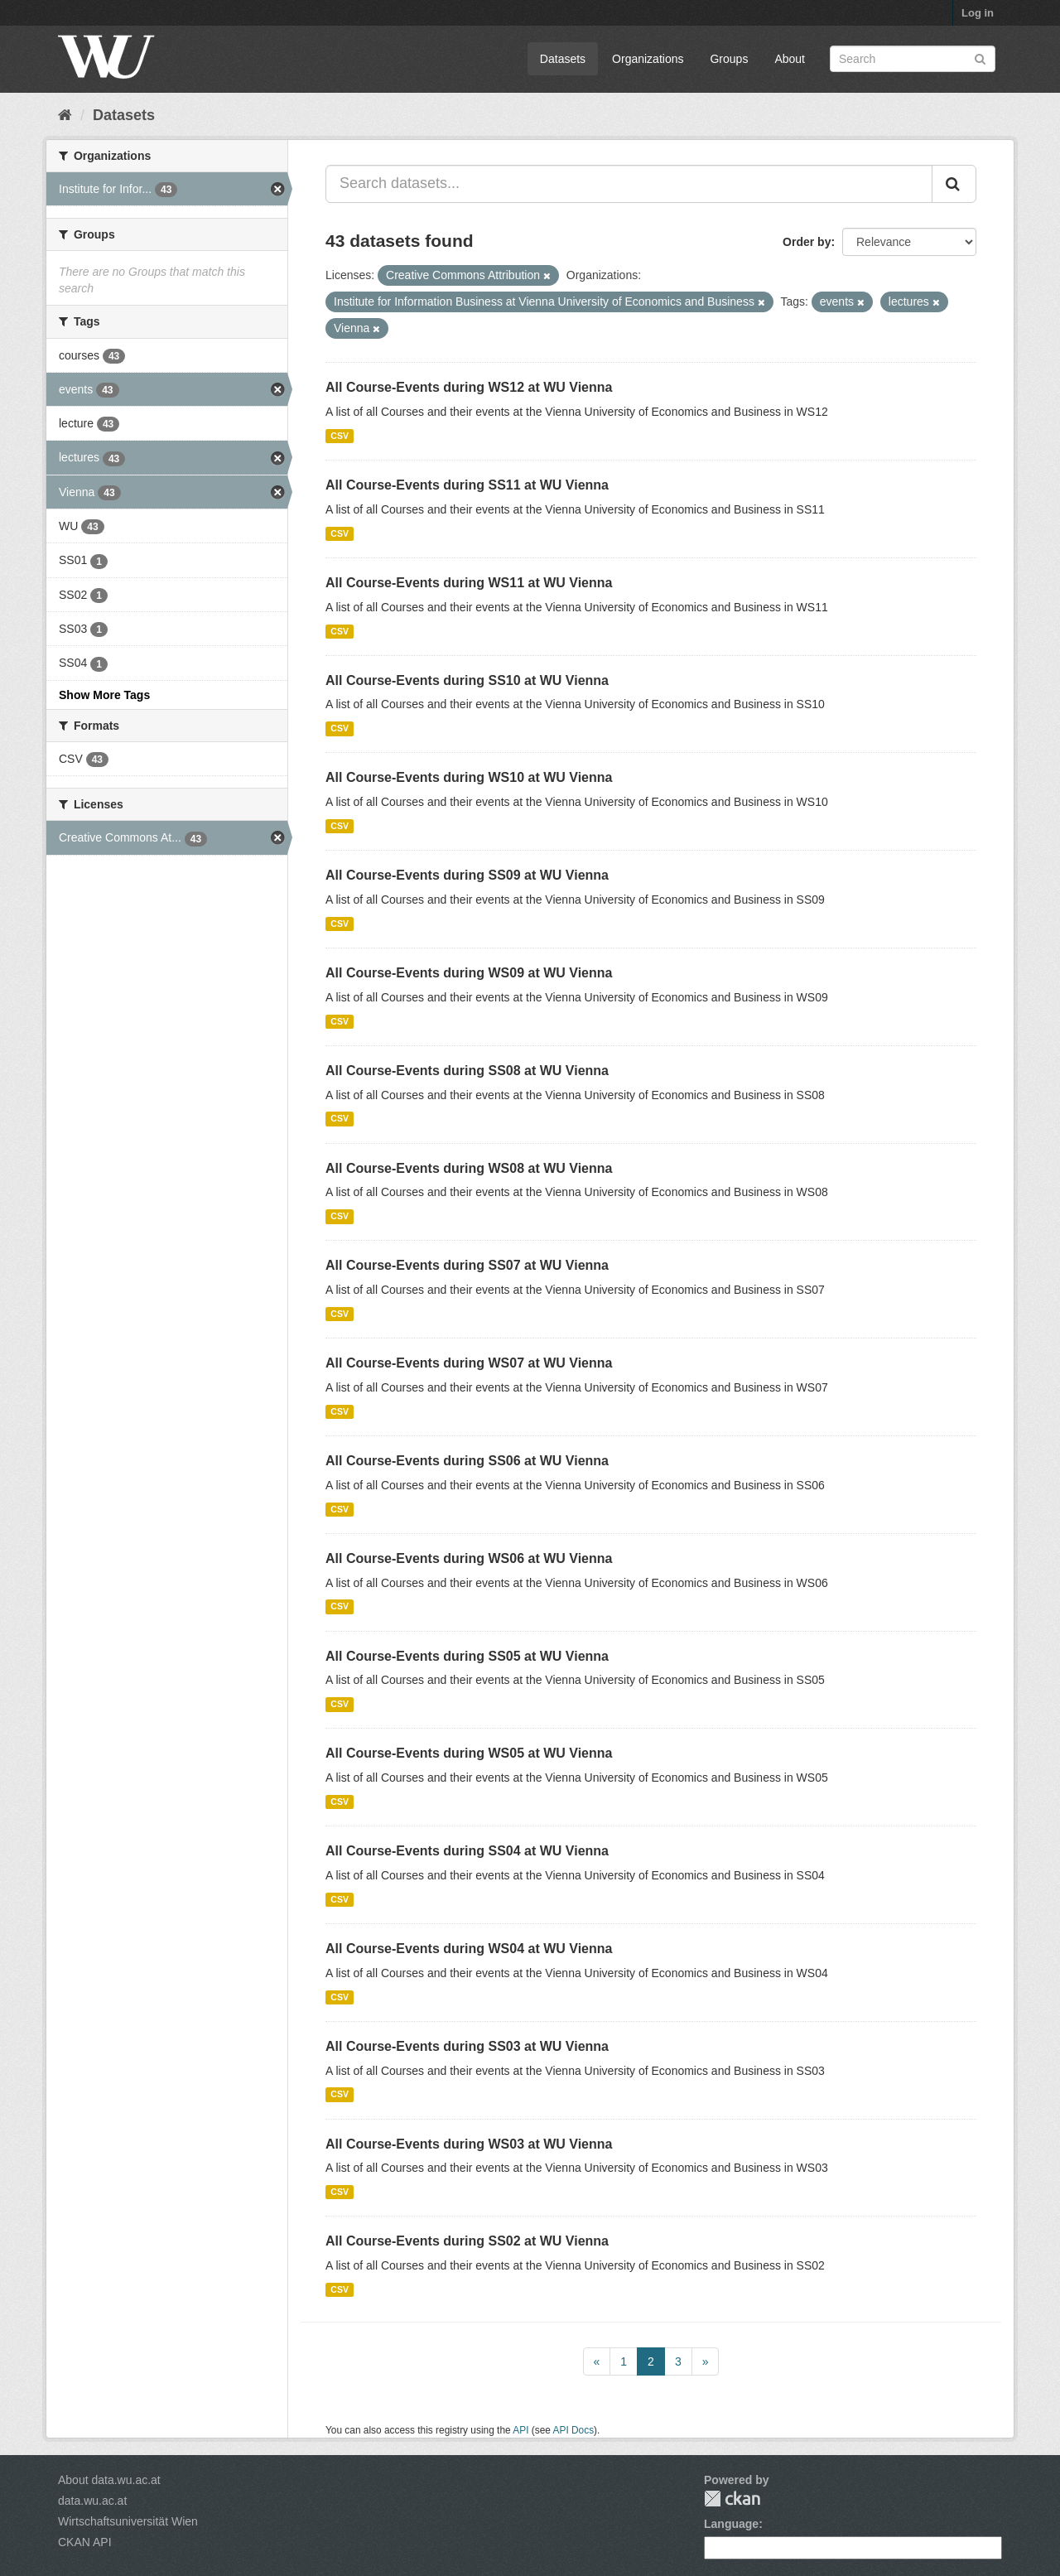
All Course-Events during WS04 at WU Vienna (468, 1949)
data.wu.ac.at (92, 2500)
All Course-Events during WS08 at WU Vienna (468, 1168)
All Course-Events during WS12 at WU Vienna (468, 387)
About (789, 58)
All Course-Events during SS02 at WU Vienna (467, 2241)
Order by (807, 241)
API (520, 2430)
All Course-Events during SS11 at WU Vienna (467, 485)
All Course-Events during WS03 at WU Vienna (468, 2144)
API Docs (574, 2430)
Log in (977, 13)
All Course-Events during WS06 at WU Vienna (468, 1558)
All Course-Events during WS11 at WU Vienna (468, 583)
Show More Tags (104, 695)
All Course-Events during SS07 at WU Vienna (467, 1265)
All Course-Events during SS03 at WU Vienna (467, 2046)
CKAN (732, 2498)
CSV (339, 436)
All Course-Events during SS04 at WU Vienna (467, 1851)
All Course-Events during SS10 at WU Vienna (467, 680)
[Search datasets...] (628, 184)
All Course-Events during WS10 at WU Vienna (468, 777)
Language (731, 2523)
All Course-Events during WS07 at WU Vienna (468, 1363)
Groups (729, 58)
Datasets (562, 58)
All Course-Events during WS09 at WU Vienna (468, 973)
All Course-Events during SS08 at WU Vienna (467, 1071)
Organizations (647, 58)
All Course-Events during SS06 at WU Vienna (467, 1461)
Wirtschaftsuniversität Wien (128, 2521)
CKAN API (85, 2542)
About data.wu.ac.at (109, 2480)
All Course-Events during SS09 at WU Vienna (467, 875)
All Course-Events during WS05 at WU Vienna (468, 1753)
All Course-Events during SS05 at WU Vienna (467, 1656)
